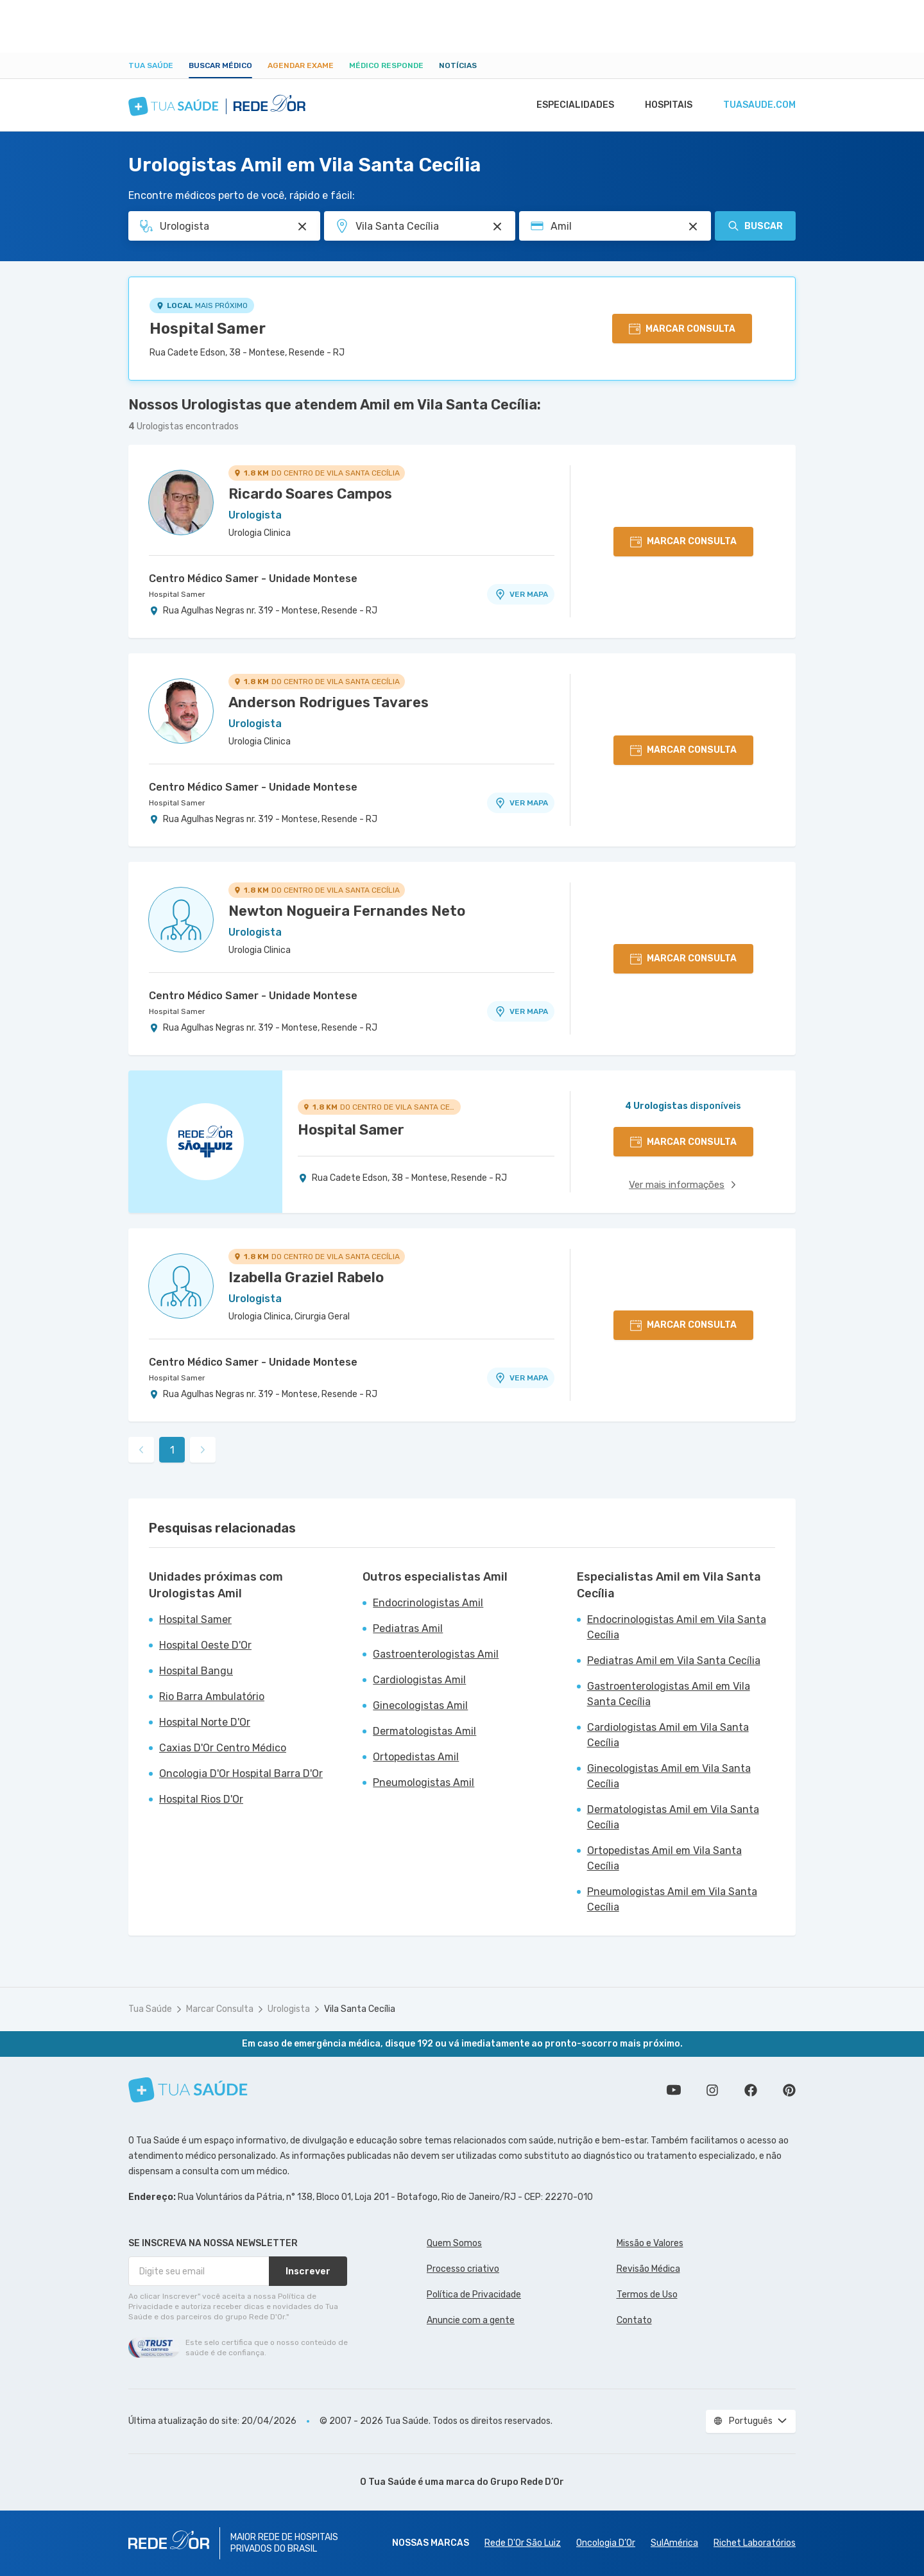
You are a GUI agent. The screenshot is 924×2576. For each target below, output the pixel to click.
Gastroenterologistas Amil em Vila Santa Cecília (668, 1694)
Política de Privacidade (474, 2294)
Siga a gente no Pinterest (789, 2090)
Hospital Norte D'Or (204, 1722)
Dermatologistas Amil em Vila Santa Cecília (673, 1817)
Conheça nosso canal (673, 2090)
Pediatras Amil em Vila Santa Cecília (673, 1660)
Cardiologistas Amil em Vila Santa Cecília (668, 1735)
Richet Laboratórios (755, 2542)
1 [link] (172, 1450)
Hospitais (665, 105)
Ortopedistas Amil (416, 1757)
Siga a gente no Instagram (712, 2090)
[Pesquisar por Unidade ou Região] (497, 226)
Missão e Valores (650, 2243)
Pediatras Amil (408, 1628)
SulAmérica (674, 2542)
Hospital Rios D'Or (201, 1799)
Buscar (755, 226)
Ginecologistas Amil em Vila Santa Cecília (669, 1776)
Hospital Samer (208, 329)
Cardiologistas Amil (419, 1680)
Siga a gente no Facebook (750, 2090)
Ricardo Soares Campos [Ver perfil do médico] (310, 493)
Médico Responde (386, 65)
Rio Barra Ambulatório (211, 1696)
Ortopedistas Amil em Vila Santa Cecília (664, 1858)
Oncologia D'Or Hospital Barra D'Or (241, 1773)
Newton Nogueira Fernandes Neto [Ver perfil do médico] (346, 911)
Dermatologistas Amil (424, 1731)
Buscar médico (220, 65)
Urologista (289, 2009)
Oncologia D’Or (605, 2542)
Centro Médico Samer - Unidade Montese (253, 578)
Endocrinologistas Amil (428, 1603)
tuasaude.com (758, 105)
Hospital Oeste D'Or (205, 1645)
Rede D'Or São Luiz (522, 2542)
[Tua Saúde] (188, 2089)
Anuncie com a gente (471, 2320)
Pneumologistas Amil (423, 1782)
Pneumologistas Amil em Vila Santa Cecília (672, 1899)
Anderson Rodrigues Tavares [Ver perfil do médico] (328, 702)
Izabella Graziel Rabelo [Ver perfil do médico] (306, 1277)
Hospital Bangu (196, 1671)
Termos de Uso (647, 2294)
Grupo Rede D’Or (527, 2482)
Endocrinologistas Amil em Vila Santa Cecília (676, 1627)
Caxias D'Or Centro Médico (222, 1748)
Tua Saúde (150, 65)
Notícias (458, 65)
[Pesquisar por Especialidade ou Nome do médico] (302, 226)
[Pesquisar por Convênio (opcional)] (693, 226)
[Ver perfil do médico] (181, 502)
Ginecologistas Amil (420, 1705)
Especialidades (569, 105)
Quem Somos (454, 2243)
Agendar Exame (301, 65)
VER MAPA (521, 594)
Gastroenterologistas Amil (436, 1654)
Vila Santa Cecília (359, 2009)
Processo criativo (463, 2268)
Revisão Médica (648, 2268)
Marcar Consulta (219, 2009)
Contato (634, 2320)
